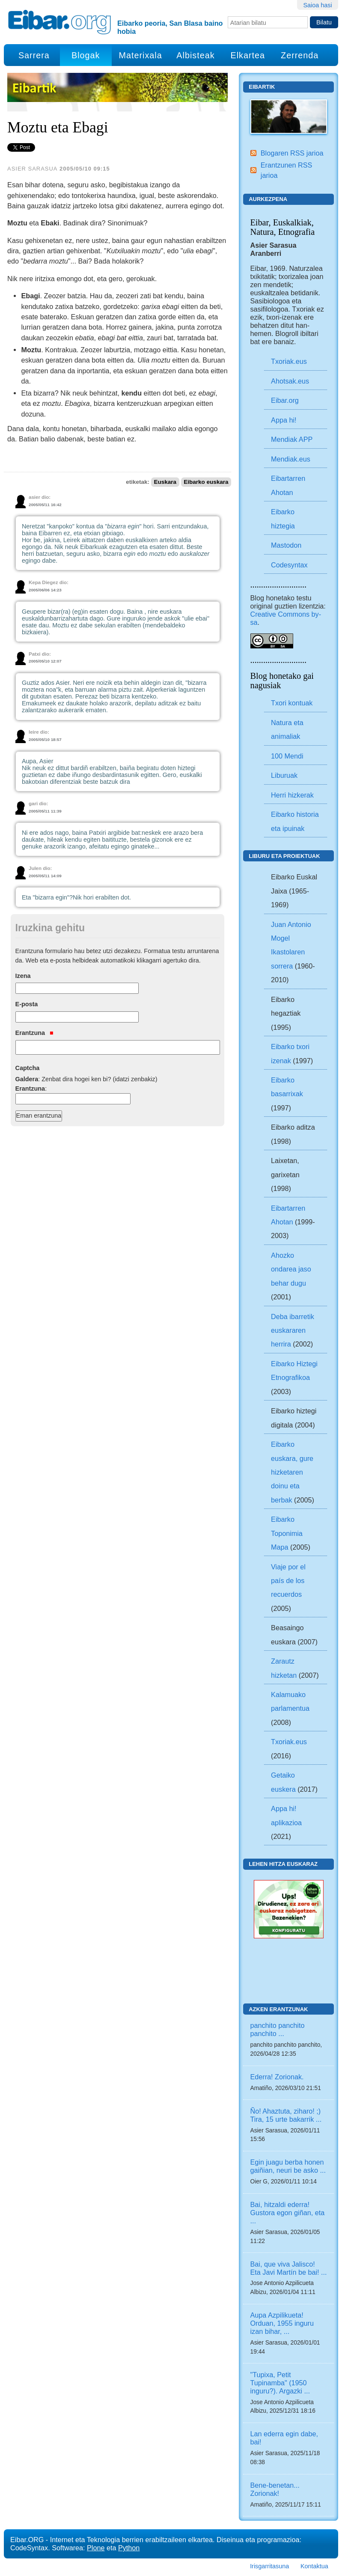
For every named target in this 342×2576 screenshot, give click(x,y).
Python (129, 2548)
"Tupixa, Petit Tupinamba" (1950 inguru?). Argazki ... (280, 2383)
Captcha (27, 1068)
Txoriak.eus (289, 361)
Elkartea (248, 55)
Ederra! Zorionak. (277, 2077)
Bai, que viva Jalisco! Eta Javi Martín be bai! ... (288, 2268)
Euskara (165, 482)
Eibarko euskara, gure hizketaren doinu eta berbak (292, 1472)
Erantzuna (34, 1032)
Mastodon (286, 545)
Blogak (85, 55)
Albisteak (195, 55)
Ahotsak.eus (290, 381)
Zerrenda (299, 55)
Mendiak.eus (290, 459)
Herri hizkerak (292, 795)
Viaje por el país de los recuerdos (288, 1580)
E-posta (26, 1004)
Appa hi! (283, 420)
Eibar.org (285, 400)
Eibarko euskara (206, 482)
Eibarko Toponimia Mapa (287, 1533)
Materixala (140, 55)
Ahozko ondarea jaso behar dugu (291, 1269)
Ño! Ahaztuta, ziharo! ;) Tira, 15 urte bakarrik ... (286, 2115)
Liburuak (284, 775)
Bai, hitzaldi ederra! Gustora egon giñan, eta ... (287, 2213)
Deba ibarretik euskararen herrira (292, 1330)
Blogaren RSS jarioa (292, 153)
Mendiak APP (291, 439)
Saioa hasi (317, 5)
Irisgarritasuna (269, 2566)
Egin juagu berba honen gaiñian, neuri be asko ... (288, 2166)
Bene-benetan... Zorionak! (275, 2489)
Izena (23, 975)
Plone (95, 2548)
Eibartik (262, 87)
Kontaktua (314, 2566)
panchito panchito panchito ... (277, 2029)
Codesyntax (289, 565)
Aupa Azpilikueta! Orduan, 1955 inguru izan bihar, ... (282, 2323)
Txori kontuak (291, 703)
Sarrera (34, 55)
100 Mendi (287, 756)
